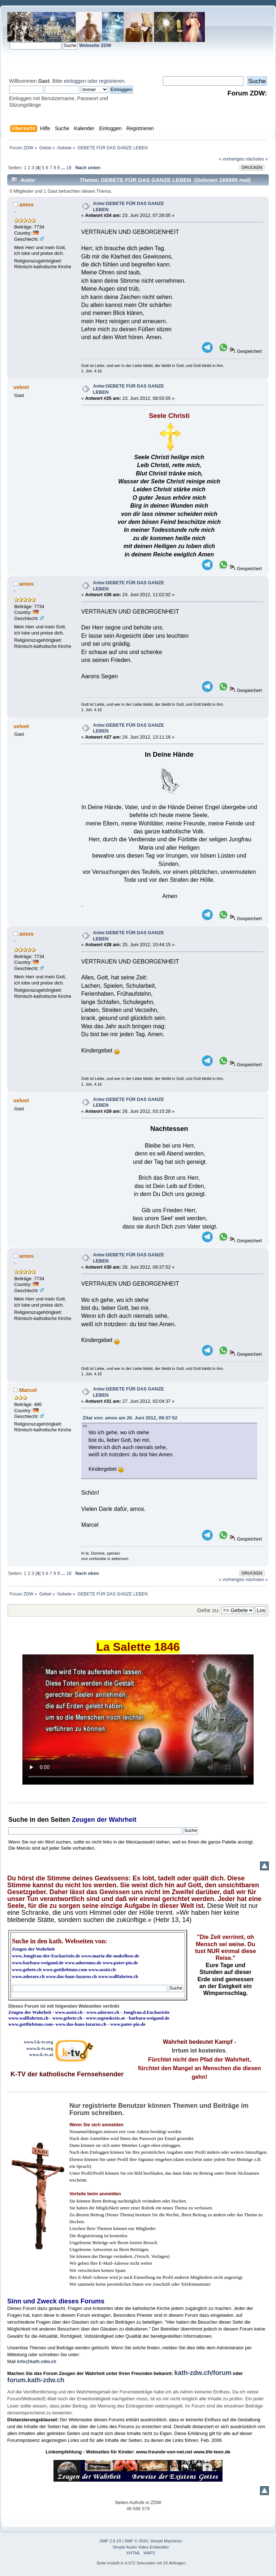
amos (26, 204)
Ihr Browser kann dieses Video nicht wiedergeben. (138, 1719)
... (63, 167)
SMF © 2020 (136, 2541)
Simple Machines (166, 2541)
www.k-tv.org (39, 2048)
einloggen (75, 81)
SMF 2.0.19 (110, 2541)
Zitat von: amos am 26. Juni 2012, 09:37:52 (130, 1418)
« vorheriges (231, 159)
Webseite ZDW (95, 45)
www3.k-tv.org (38, 2042)
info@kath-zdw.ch (36, 2361)
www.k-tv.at (41, 2054)
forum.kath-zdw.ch (35, 2380)
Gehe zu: (208, 1610)
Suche (18, 1819)
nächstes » (257, 159)
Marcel (28, 1390)
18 (69, 167)
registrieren (111, 81)
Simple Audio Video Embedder (141, 2547)
